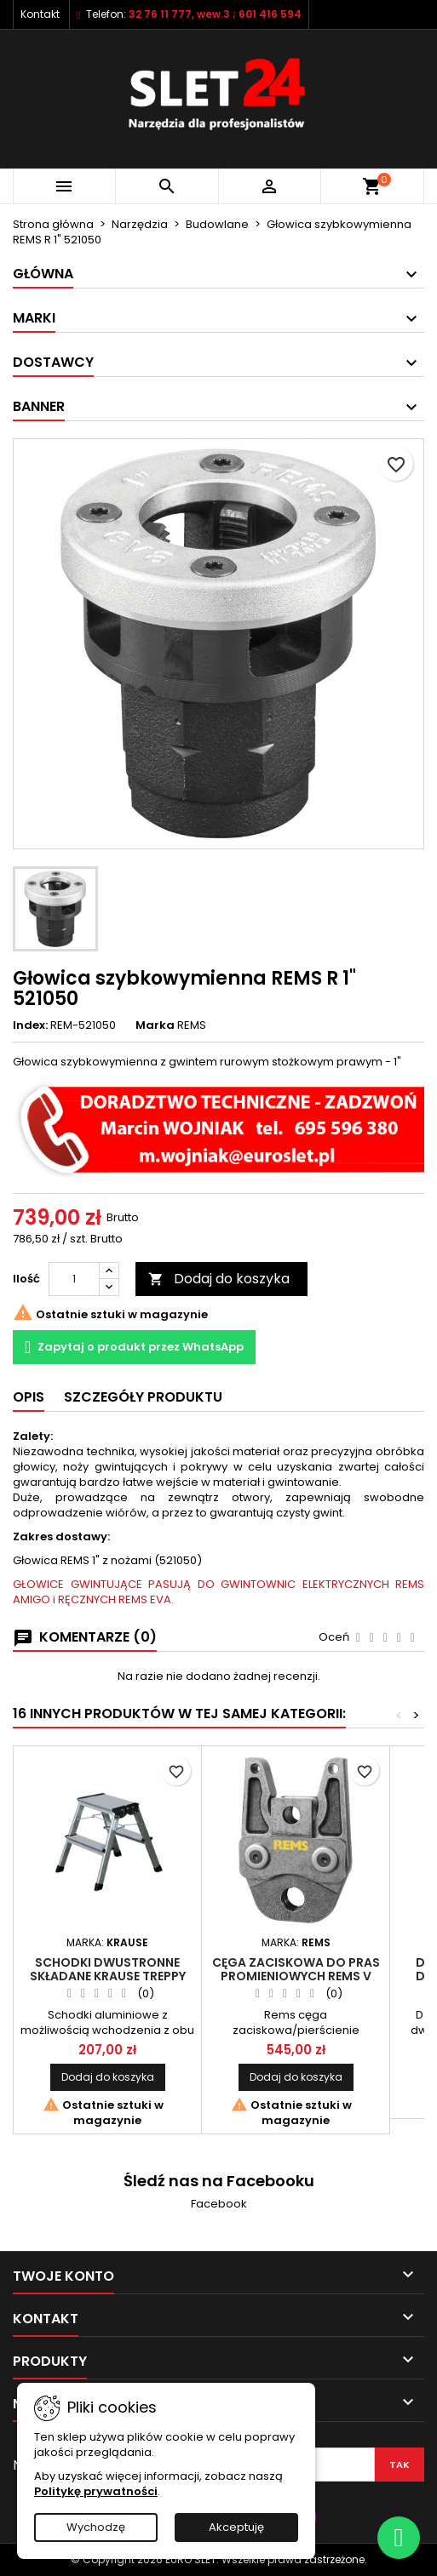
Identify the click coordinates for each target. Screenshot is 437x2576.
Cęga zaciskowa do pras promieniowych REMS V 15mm (296, 1976)
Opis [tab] (28, 1397)
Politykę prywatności (96, 2491)
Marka (155, 1025)
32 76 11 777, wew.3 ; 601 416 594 (215, 14)
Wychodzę (95, 2527)
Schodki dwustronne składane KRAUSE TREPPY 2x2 (108, 1976)
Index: (30, 1025)
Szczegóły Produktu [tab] (143, 1397)
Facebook (219, 2204)
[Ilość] (74, 1279)
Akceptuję (236, 2527)
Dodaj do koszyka (219, 1278)
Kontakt (40, 14)
